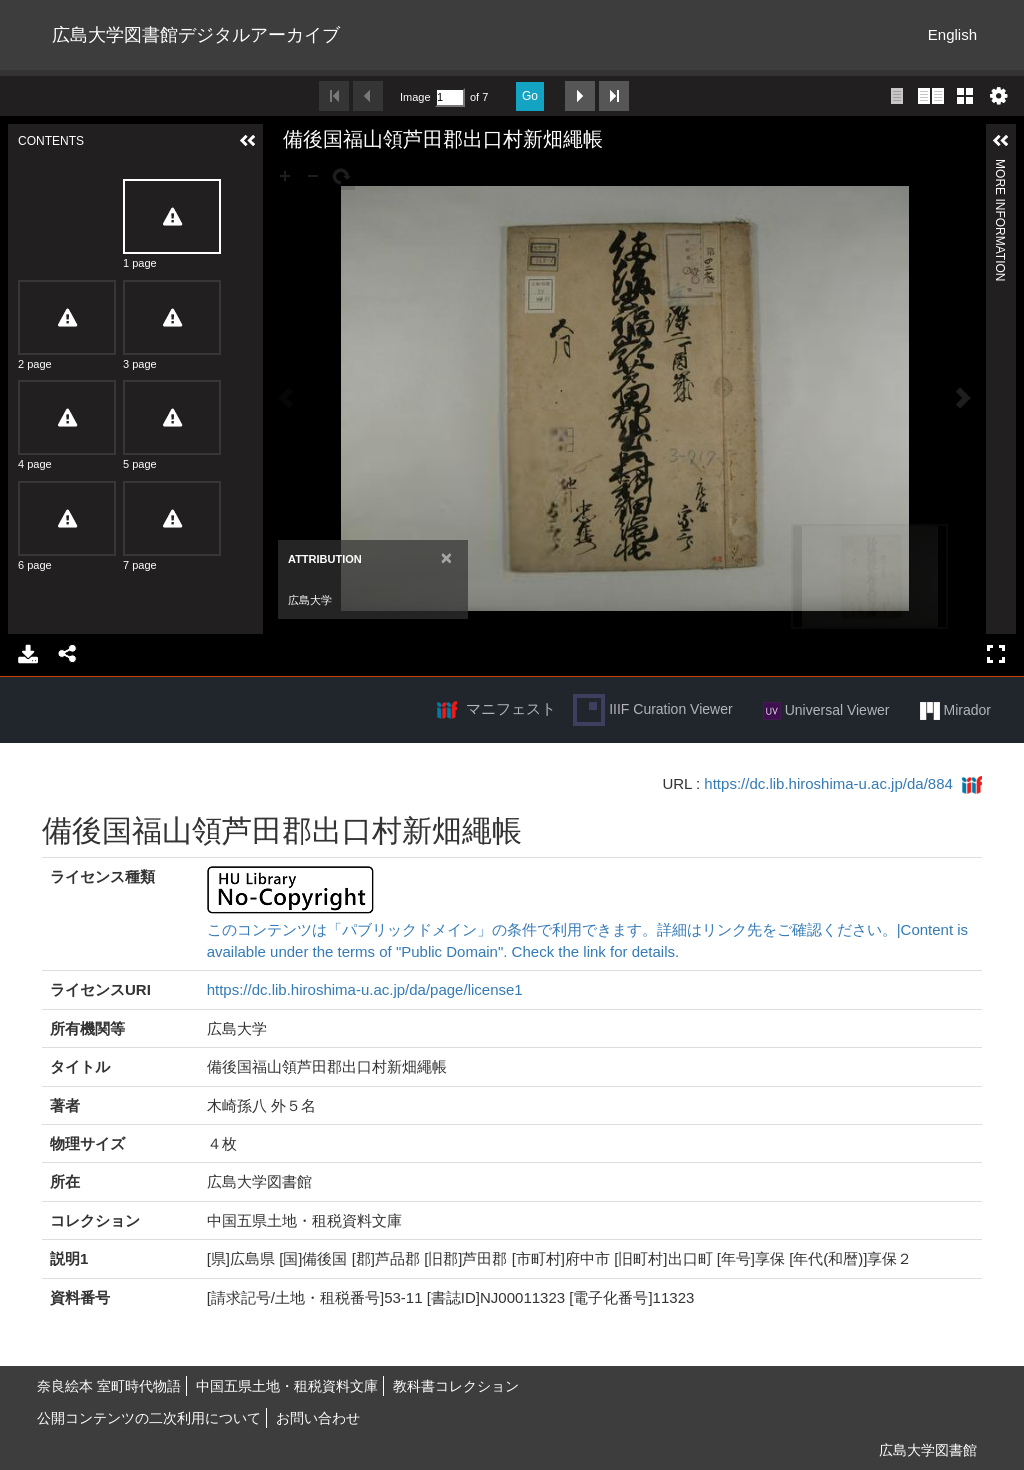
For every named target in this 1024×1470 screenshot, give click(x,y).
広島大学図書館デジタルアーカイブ (196, 35)
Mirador (955, 711)
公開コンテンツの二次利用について (149, 1418)
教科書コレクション (456, 1386)
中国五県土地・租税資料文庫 (287, 1386)
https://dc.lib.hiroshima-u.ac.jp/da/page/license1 (365, 989)
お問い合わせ (318, 1418)
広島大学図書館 (928, 1450)
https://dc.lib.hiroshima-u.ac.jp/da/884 (828, 783)
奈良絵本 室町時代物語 (109, 1386)
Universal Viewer (826, 711)
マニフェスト (511, 708)
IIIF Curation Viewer (652, 710)
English (952, 34)
